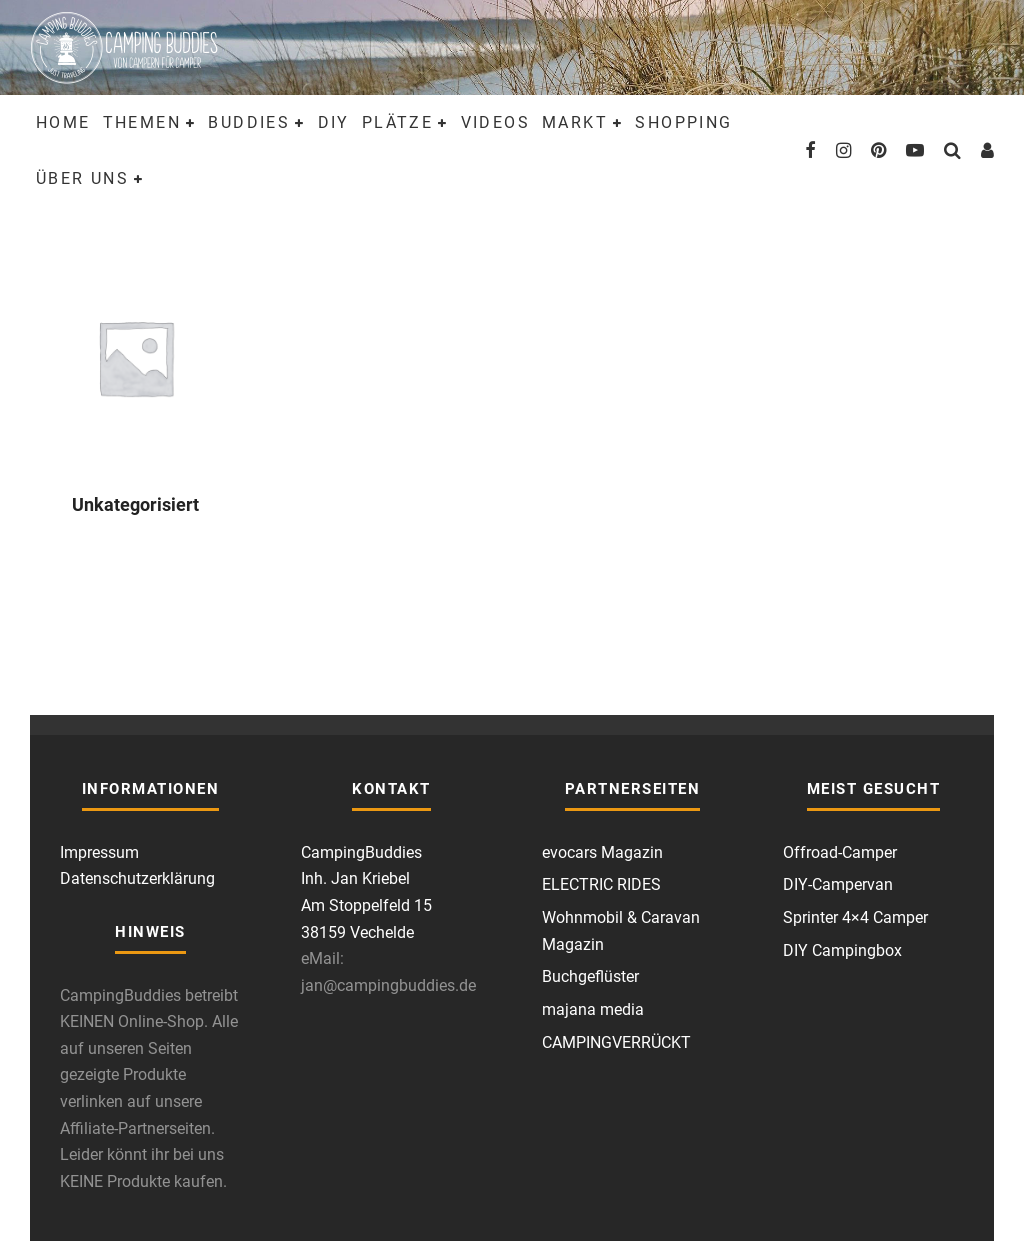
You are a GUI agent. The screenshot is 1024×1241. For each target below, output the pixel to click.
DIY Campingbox (842, 950)
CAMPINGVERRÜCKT (616, 1042)
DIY (334, 122)
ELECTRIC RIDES (601, 884)
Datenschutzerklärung (137, 878)
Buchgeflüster (590, 976)
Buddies (249, 122)
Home (63, 122)
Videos (495, 122)
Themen (142, 122)
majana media (593, 1009)
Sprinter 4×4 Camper (855, 917)
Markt (575, 122)
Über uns (82, 178)
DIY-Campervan (838, 884)
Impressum (99, 852)
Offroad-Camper (840, 852)
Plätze (397, 122)
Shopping (683, 122)
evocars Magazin (602, 852)
